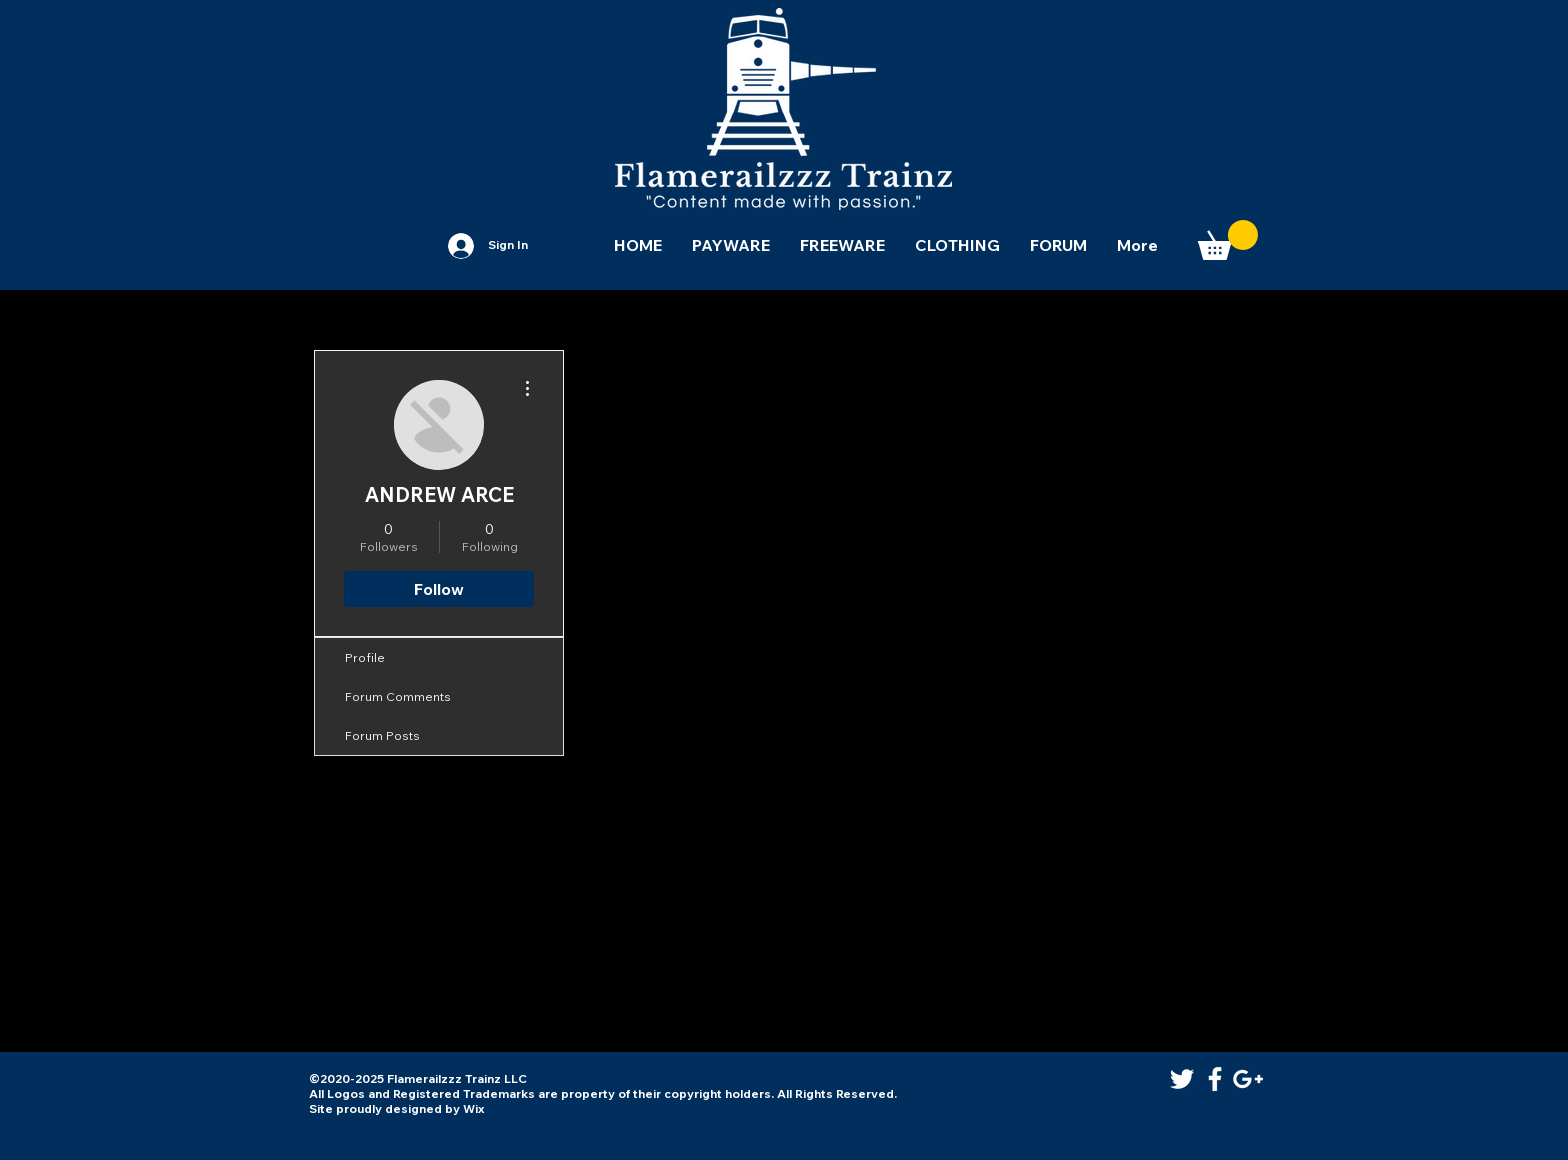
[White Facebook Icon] (1215, 1079)
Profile (365, 657)
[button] (1228, 240)
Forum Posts (382, 735)
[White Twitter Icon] (1182, 1079)
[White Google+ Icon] (1248, 1079)
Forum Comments (398, 696)
